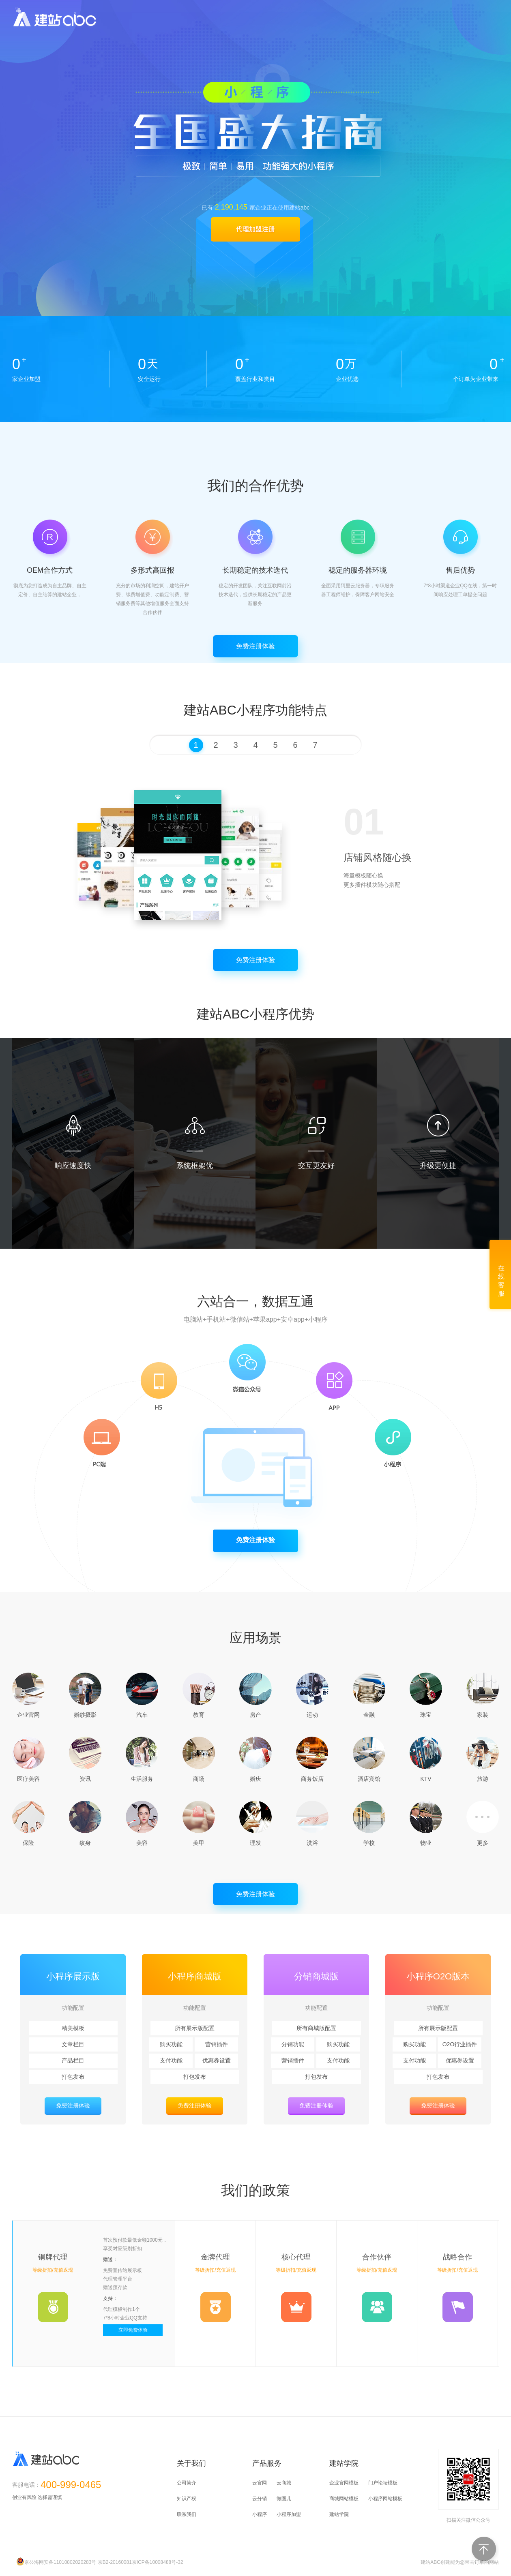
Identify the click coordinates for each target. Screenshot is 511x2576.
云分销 (259, 2498)
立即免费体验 (133, 2330)
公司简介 (186, 2483)
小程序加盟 (289, 2514)
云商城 (284, 2483)
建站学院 (339, 2514)
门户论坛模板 (382, 2483)
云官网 (259, 2483)
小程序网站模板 (385, 2498)
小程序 (259, 2514)
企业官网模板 (344, 2483)
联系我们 (186, 2514)
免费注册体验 (255, 646)
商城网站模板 (344, 2498)
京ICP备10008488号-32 (157, 2562)
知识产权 (186, 2498)
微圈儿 (284, 2498)
